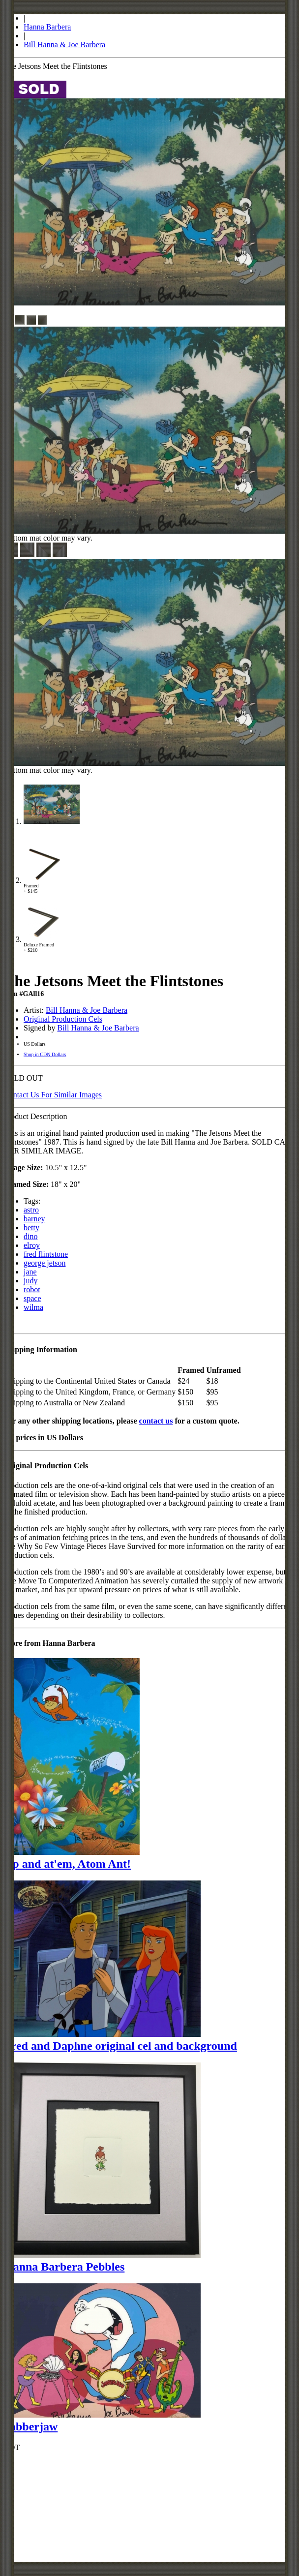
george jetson (44, 1263)
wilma (33, 1307)
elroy (32, 1245)
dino (30, 1236)
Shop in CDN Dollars (45, 1054)
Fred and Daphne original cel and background (120, 2045)
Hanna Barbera (47, 27)
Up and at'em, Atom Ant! (67, 1863)
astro (31, 1210)
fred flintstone (46, 1254)
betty (31, 1227)
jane (30, 1272)
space (32, 1298)
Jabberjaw (31, 2426)
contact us (156, 1421)
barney (34, 1218)
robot (32, 1289)
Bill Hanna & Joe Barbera (64, 44)
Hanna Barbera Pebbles (64, 2266)
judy (30, 1280)
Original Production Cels (63, 1019)
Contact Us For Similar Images (53, 1095)
